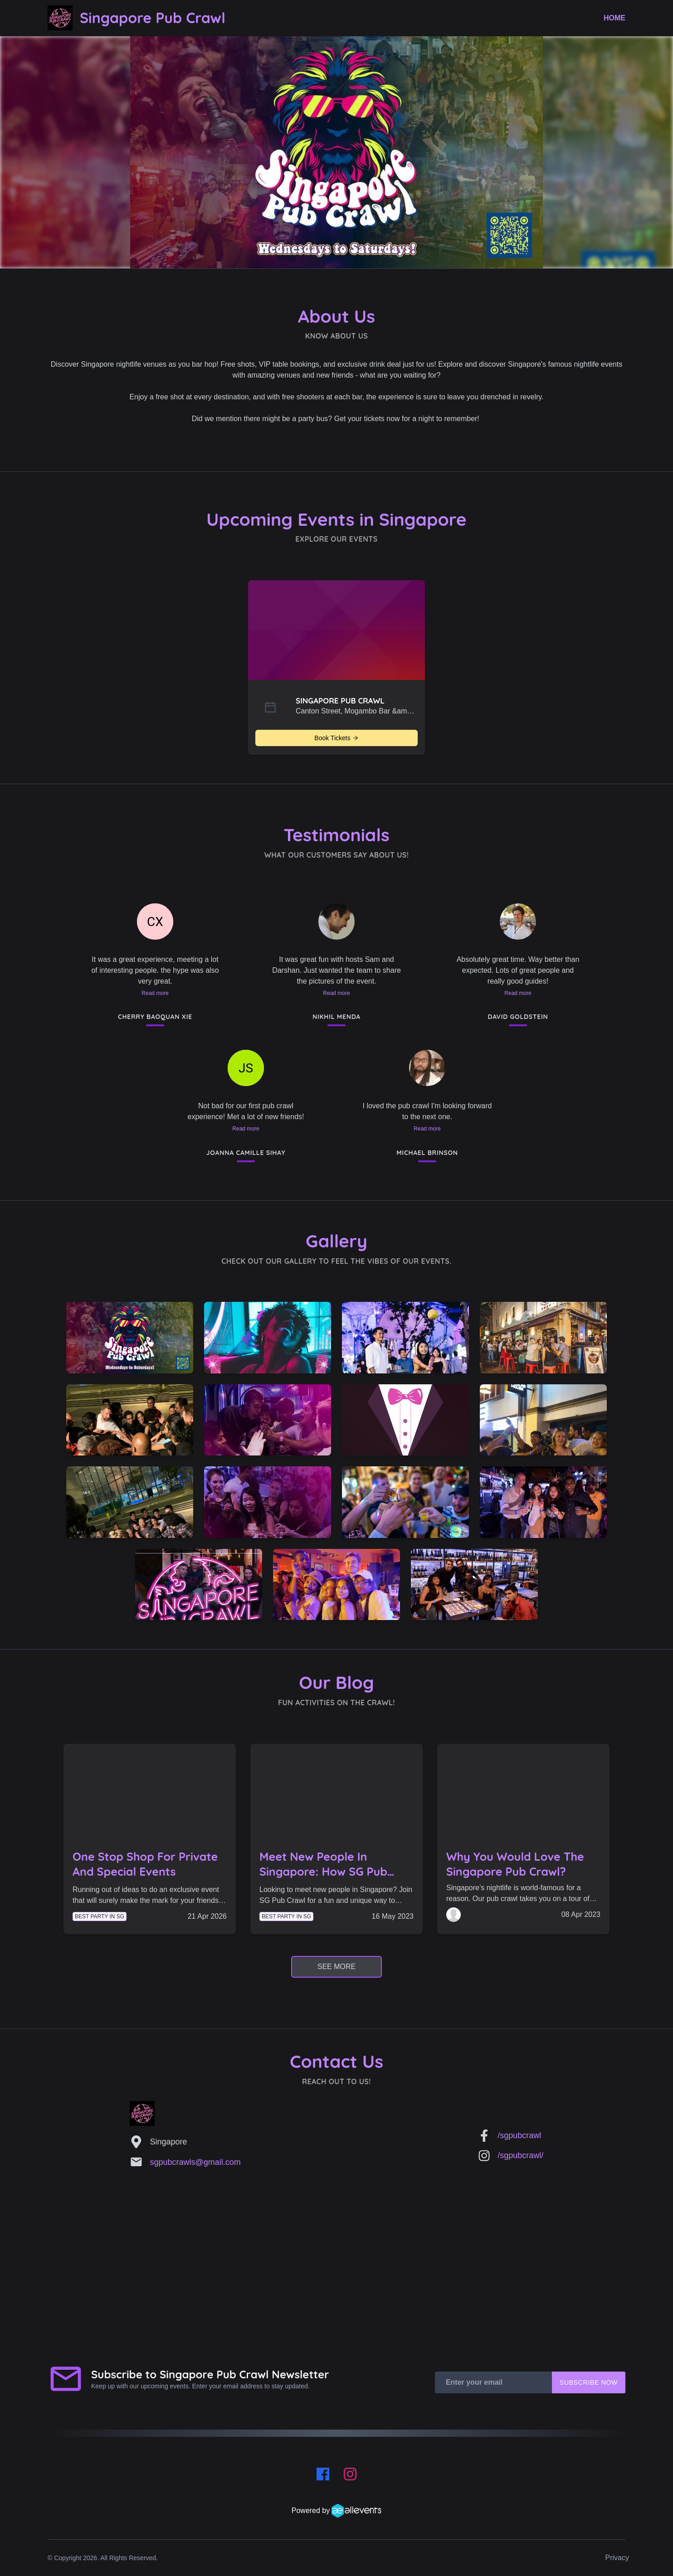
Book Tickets (336, 738)
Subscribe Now (589, 2382)
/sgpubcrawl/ (520, 2155)
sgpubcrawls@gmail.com (195, 2162)
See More (336, 1966)
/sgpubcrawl (519, 2135)
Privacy (617, 2557)
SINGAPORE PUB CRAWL (340, 700)
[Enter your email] (493, 2382)
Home (614, 18)
